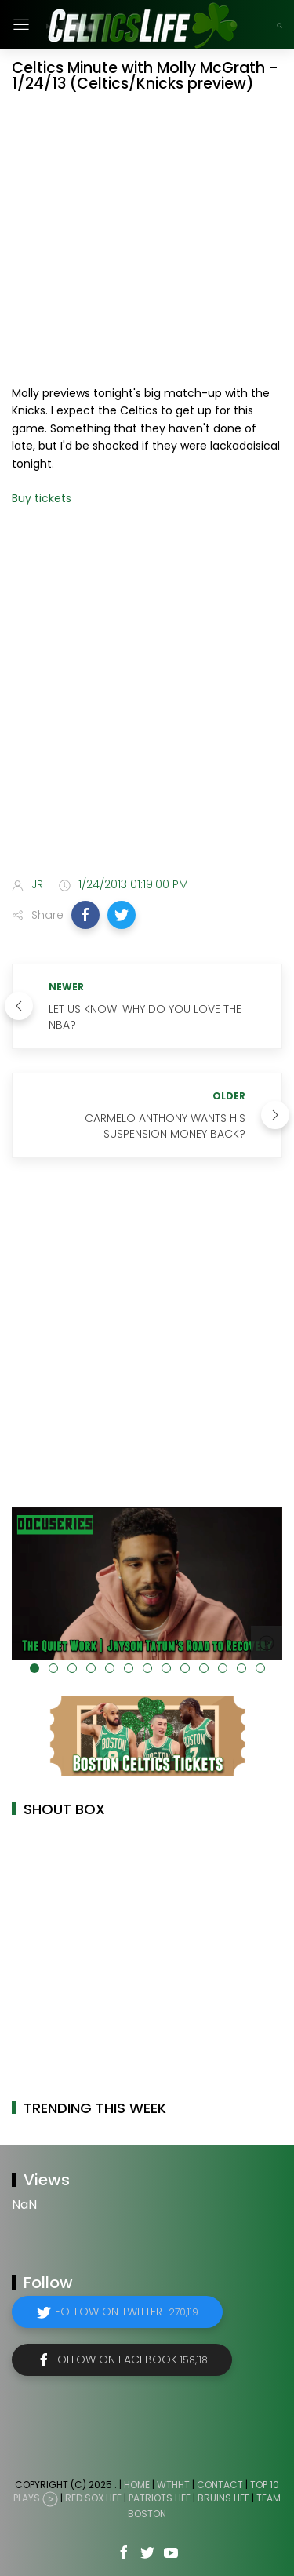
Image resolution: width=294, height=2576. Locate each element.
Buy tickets (41, 498)
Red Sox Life (93, 2498)
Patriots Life (160, 2498)
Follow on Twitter (126, 2311)
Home (137, 2484)
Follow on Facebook (130, 2359)
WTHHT (173, 2484)
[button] (85, 915)
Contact (220, 2484)
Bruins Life (223, 2498)
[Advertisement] (147, 703)
